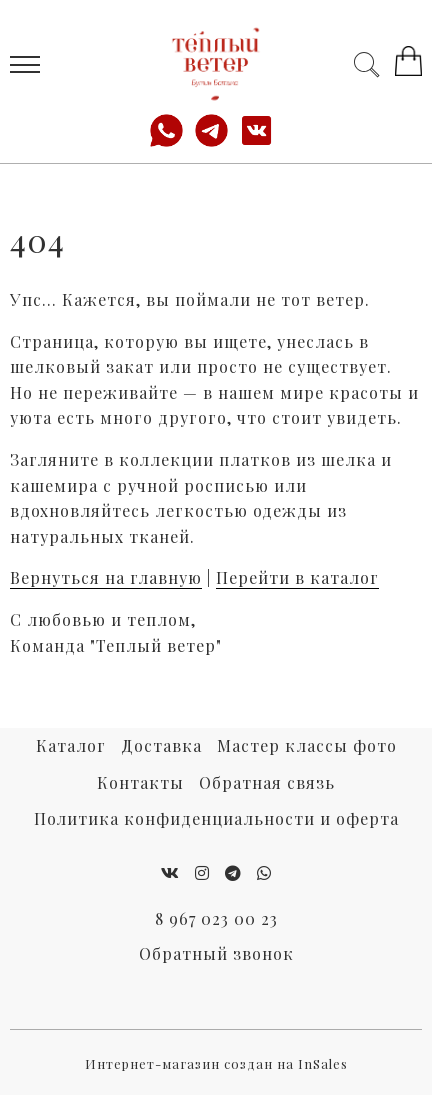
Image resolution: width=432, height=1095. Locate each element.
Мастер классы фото (307, 745)
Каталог (71, 745)
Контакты (140, 782)
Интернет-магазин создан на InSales (216, 1063)
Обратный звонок (216, 953)
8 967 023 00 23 (216, 918)
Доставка (161, 745)
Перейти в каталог (297, 577)
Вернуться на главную (106, 577)
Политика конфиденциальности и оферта (216, 818)
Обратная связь (267, 782)
